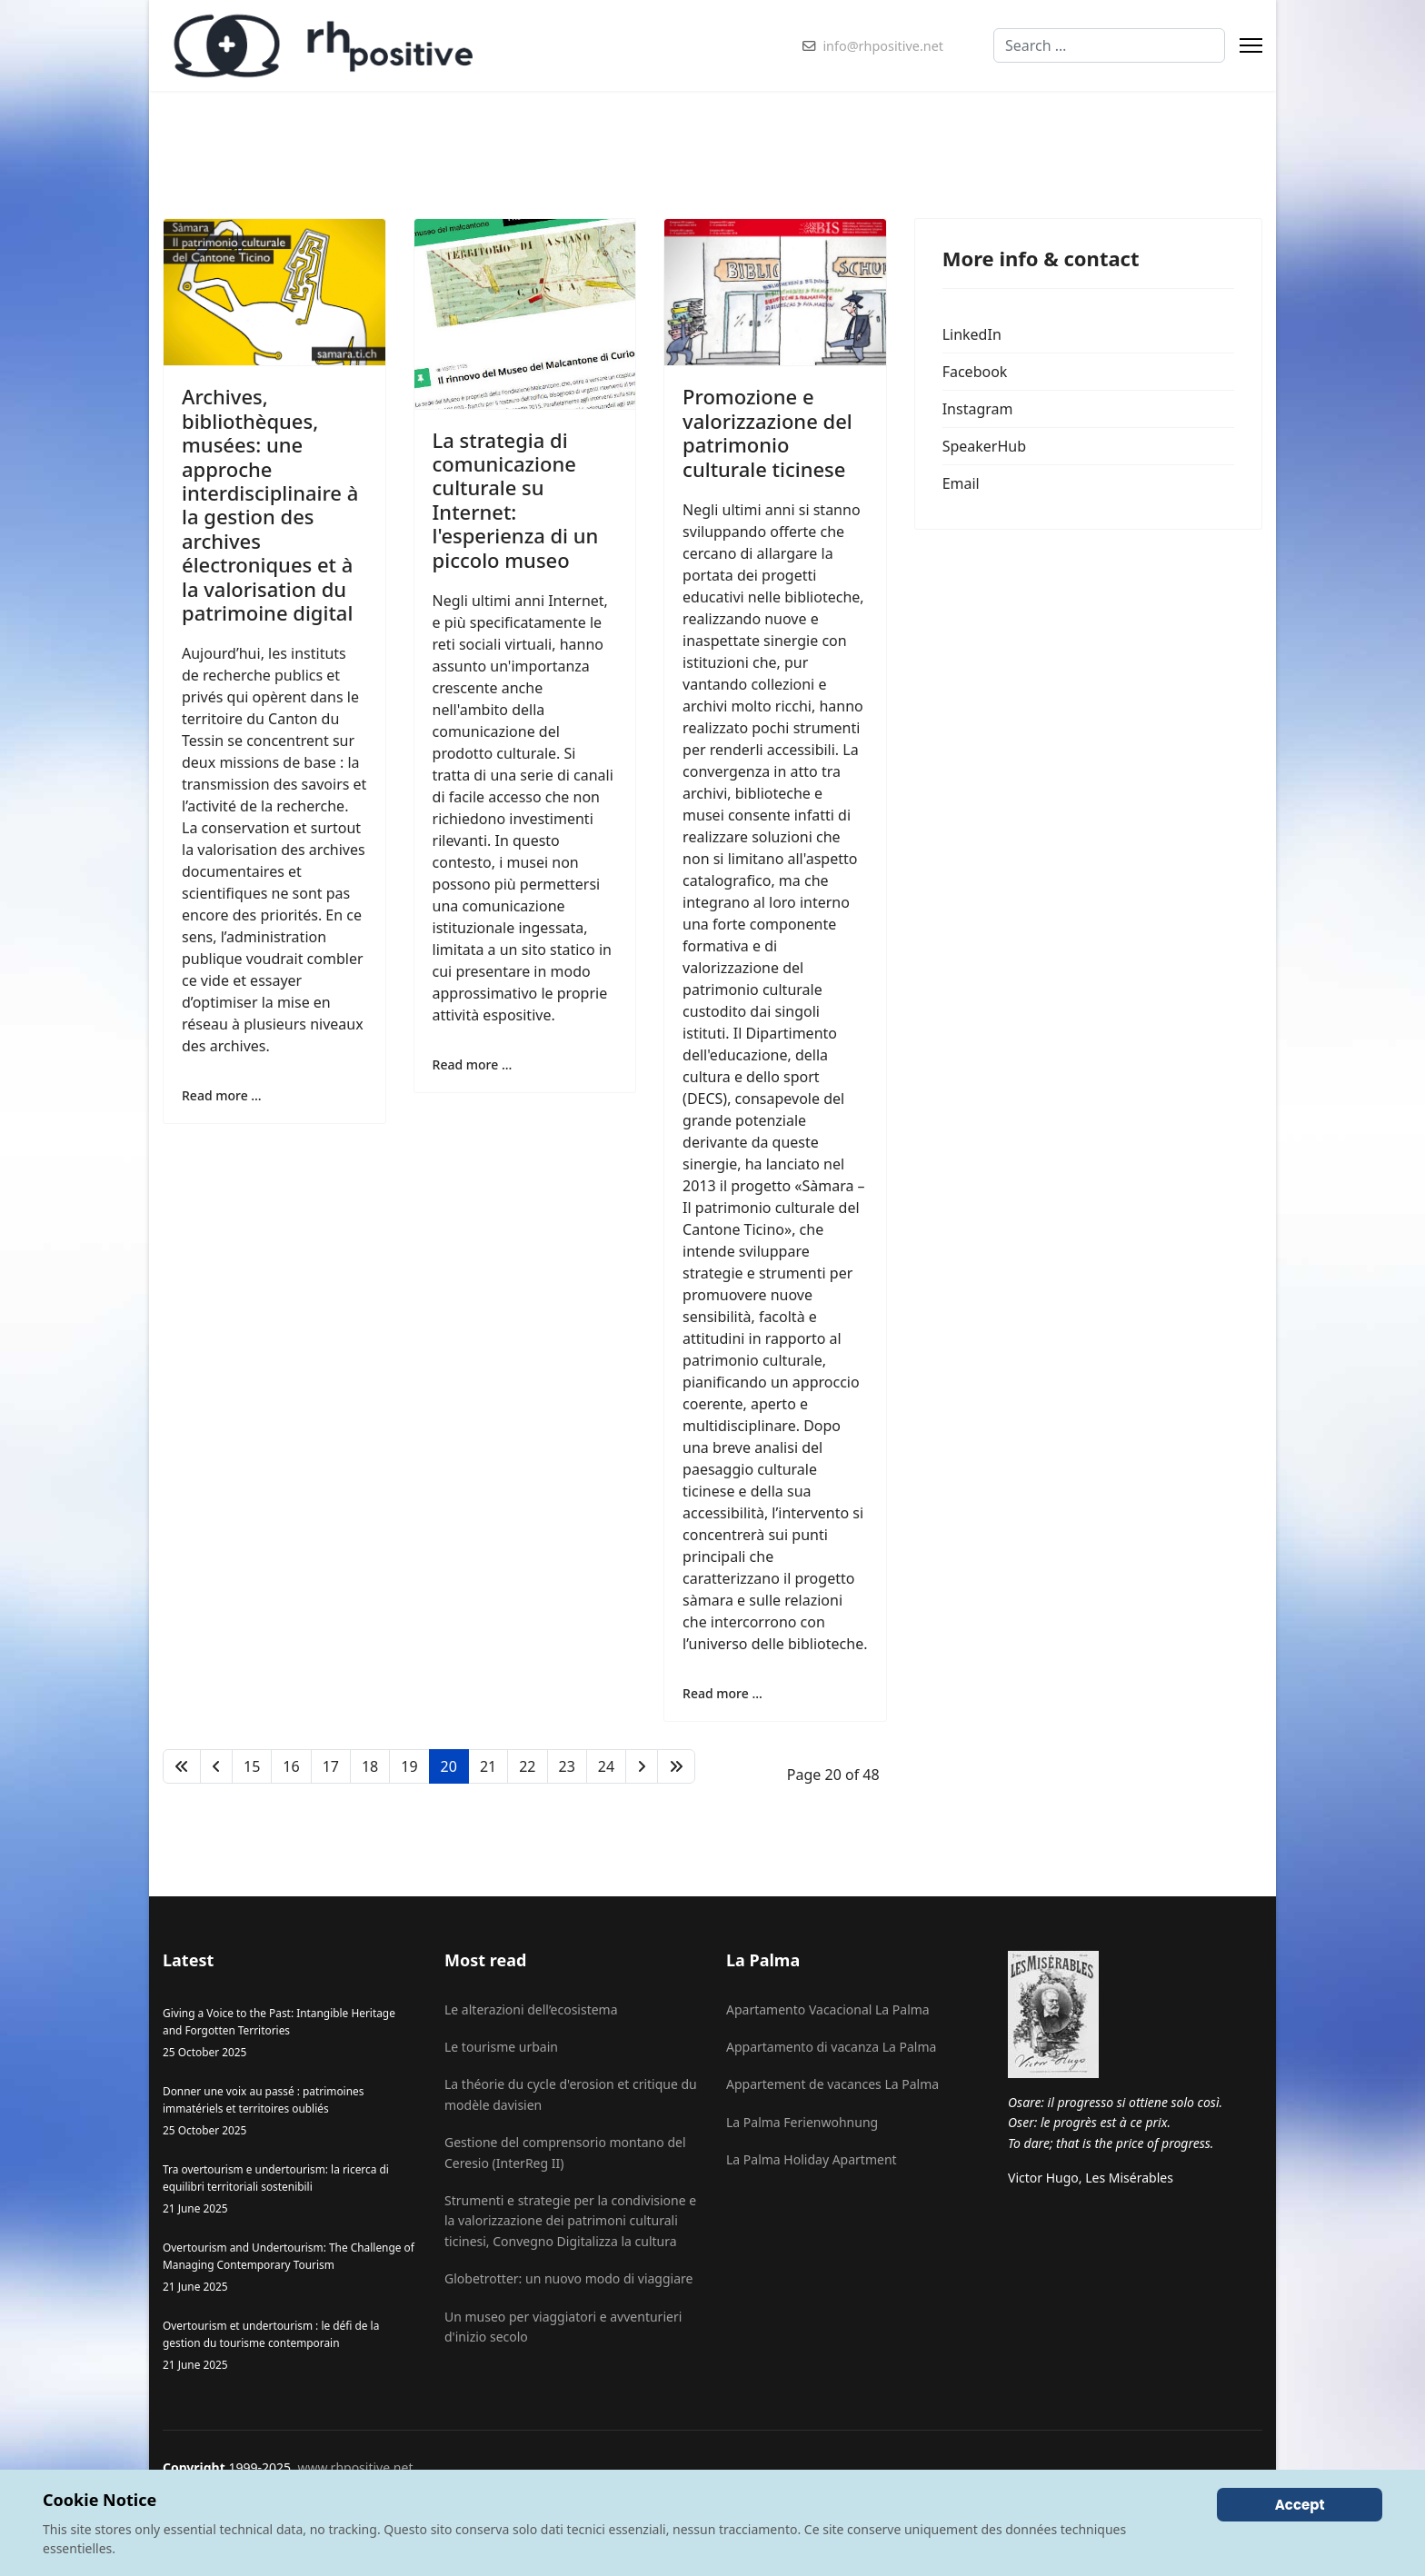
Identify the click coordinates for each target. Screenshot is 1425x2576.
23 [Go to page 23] (567, 1766)
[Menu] (1251, 45)
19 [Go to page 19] (409, 1766)
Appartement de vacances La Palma (832, 2084)
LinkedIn (971, 334)
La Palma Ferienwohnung (802, 2122)
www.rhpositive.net (355, 2467)
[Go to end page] (676, 1766)
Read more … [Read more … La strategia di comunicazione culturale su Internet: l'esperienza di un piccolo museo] (473, 1064)
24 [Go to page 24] (606, 1766)
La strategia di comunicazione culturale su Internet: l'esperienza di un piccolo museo (516, 499)
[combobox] (1109, 45)
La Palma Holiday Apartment (811, 2159)
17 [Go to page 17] (331, 1766)
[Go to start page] (182, 1766)
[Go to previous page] (216, 1766)
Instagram (977, 409)
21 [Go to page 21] (488, 1766)
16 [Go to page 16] (291, 1766)
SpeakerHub (984, 446)
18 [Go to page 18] (370, 1766)
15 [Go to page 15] (252, 1766)
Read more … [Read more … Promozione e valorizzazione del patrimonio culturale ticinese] (722, 1693)
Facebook (975, 372)
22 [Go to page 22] (527, 1766)
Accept (1300, 2504)
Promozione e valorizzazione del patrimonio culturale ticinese (767, 432)
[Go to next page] (641, 1766)
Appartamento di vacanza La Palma (831, 2046)
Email (961, 483)
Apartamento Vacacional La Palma (828, 2009)
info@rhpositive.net (882, 46)
